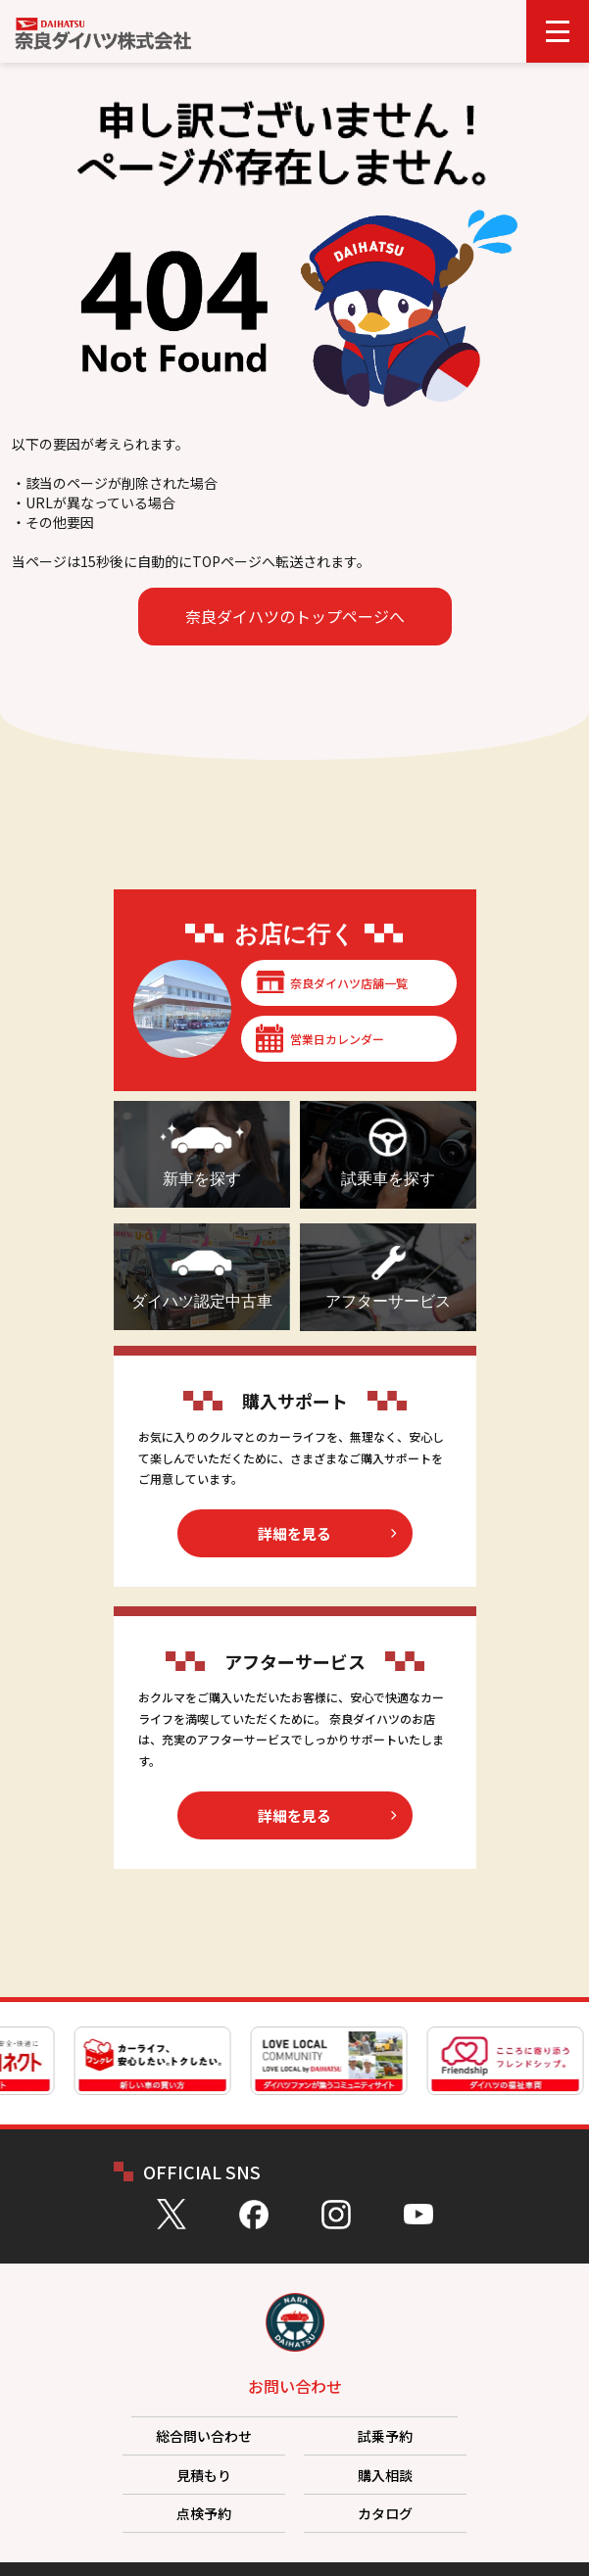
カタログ (385, 2513)
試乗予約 (385, 2436)
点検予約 (203, 2513)
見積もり (203, 2475)
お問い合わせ (295, 2386)
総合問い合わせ (204, 2436)
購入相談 (385, 2475)
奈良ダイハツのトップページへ (295, 616)
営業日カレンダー (337, 1038)
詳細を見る (294, 1533)
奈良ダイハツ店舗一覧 (349, 983)
